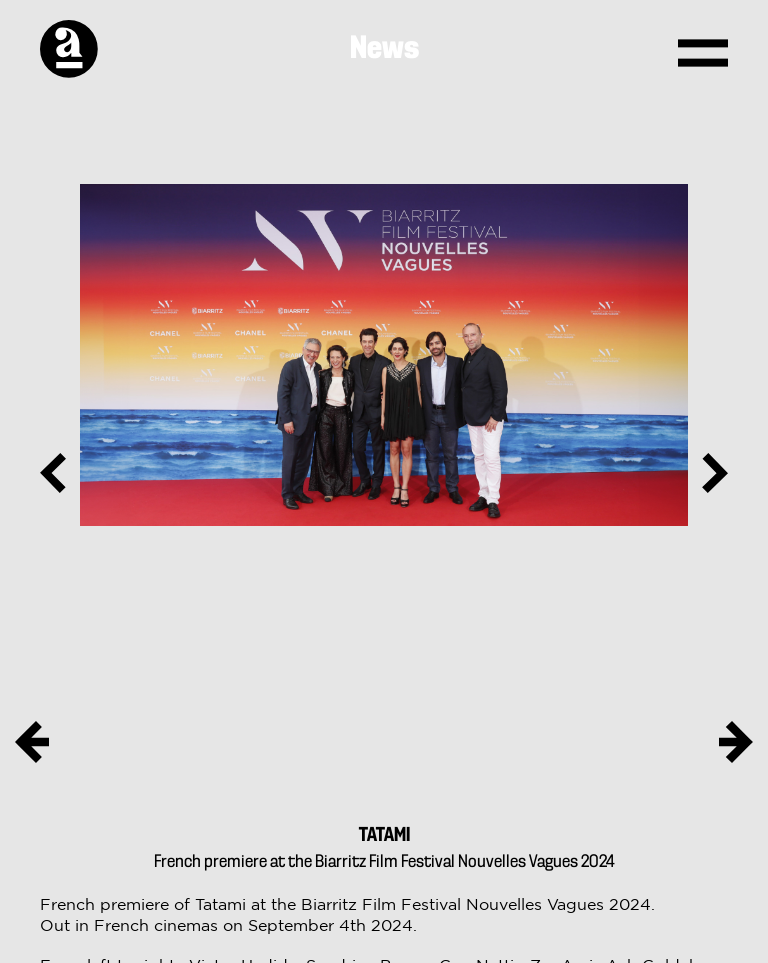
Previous (60, 473)
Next (708, 473)
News (384, 49)
